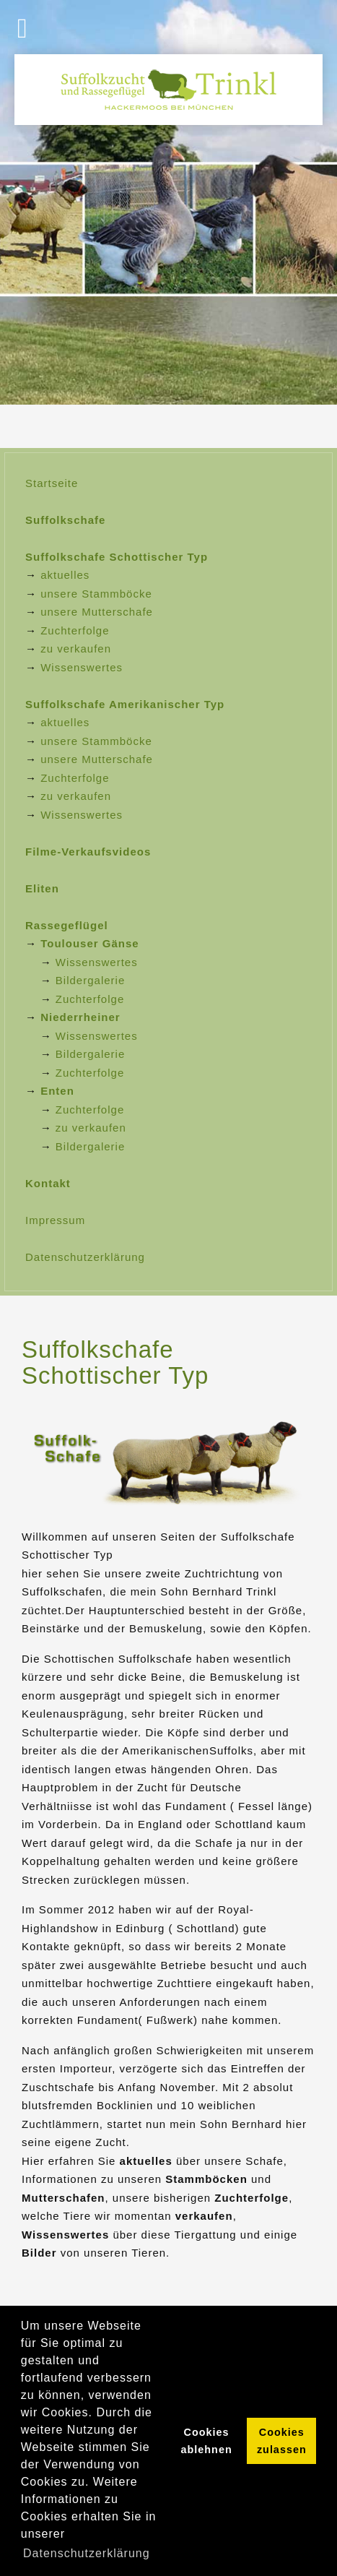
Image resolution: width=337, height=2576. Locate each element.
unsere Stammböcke (96, 593)
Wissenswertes (81, 667)
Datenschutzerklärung (85, 1257)
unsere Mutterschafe (96, 612)
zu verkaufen (75, 648)
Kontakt (48, 1183)
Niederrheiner (80, 1017)
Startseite (51, 483)
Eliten (42, 888)
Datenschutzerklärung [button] (86, 2553)
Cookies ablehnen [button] (206, 2440)
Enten (57, 1091)
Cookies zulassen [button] (282, 2440)
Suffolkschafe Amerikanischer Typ (124, 704)
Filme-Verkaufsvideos (88, 851)
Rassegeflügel (66, 925)
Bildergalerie (90, 980)
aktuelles (64, 575)
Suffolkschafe (65, 520)
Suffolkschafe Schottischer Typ (116, 557)
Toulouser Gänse (89, 943)
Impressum (55, 1220)
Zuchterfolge (74, 630)
